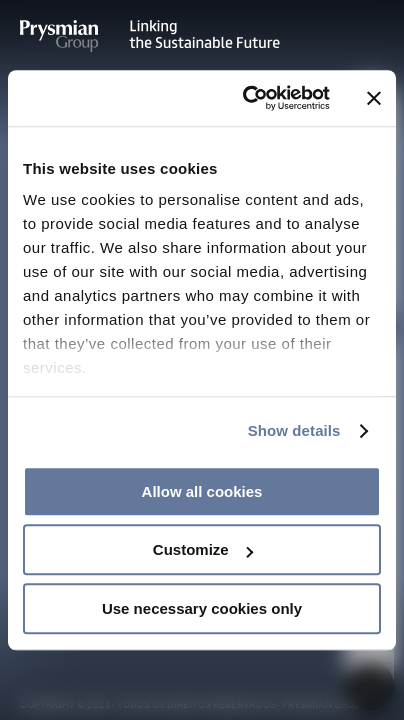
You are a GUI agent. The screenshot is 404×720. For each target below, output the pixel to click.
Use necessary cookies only (202, 608)
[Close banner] (374, 98)
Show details (294, 430)
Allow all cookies (202, 491)
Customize (203, 549)
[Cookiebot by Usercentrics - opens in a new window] (248, 98)
